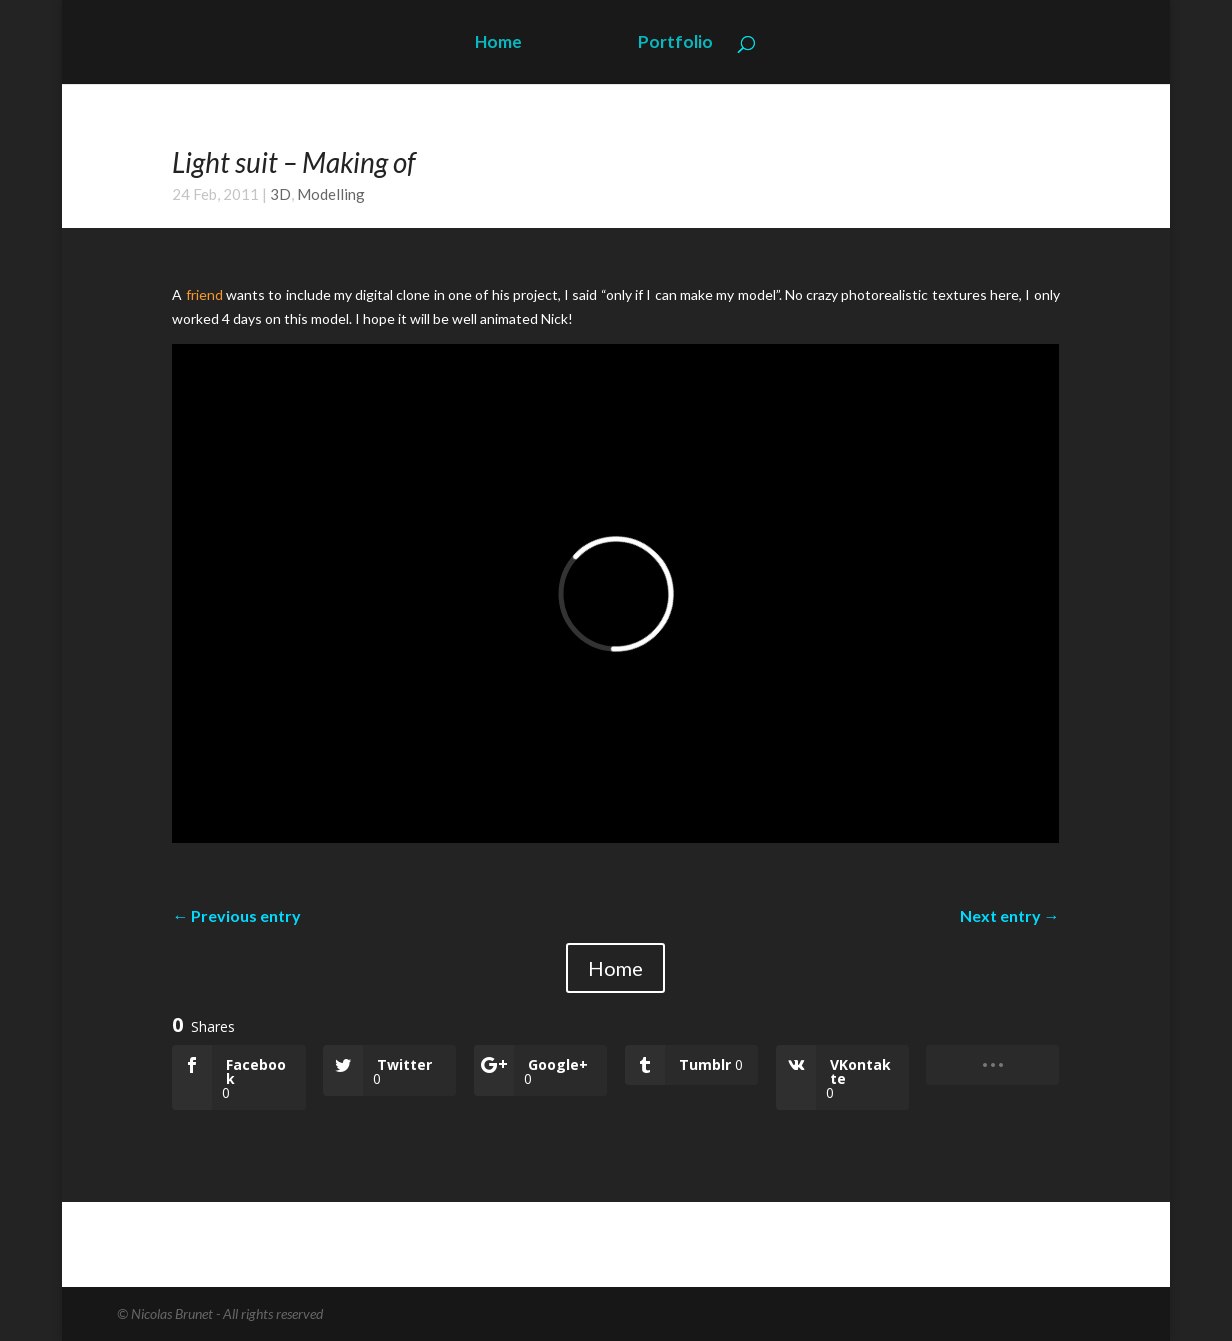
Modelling (331, 194)
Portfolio (675, 43)
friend (204, 294)
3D (280, 194)
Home (498, 43)
